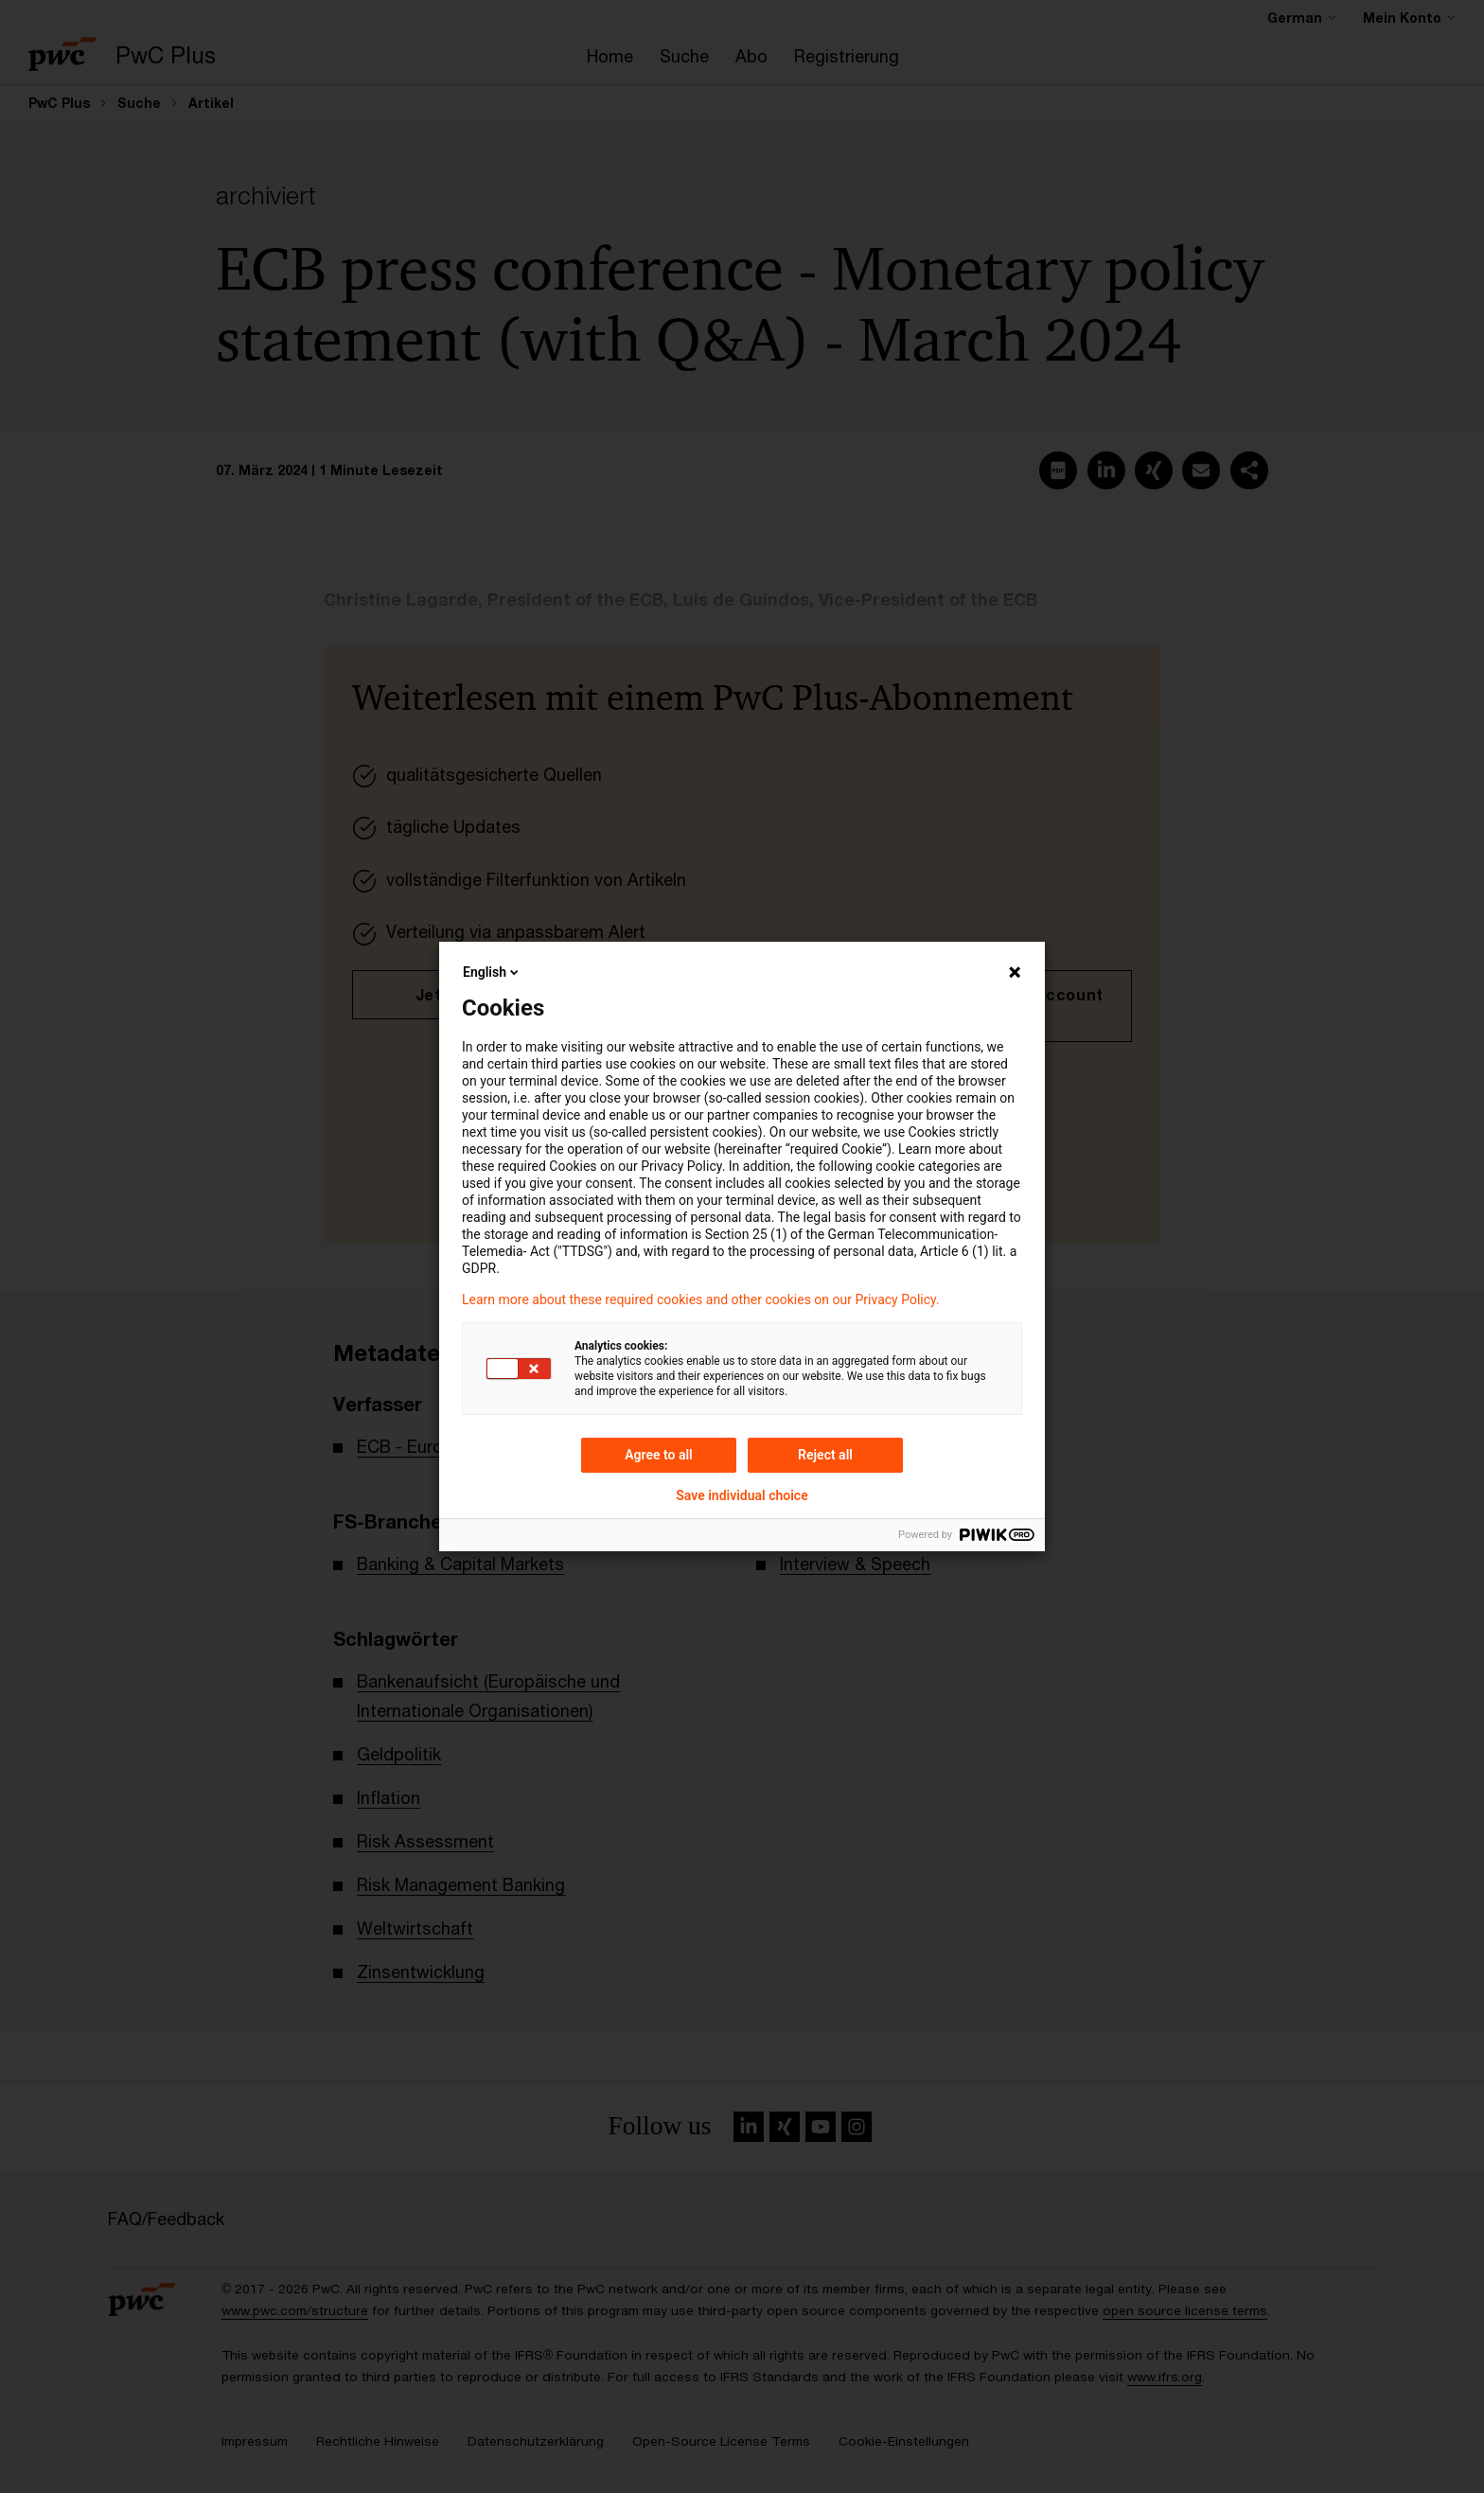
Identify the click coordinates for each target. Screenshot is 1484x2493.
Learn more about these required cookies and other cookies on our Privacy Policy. (701, 1299)
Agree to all (659, 1454)
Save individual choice (741, 1495)
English (492, 972)
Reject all (825, 1454)
